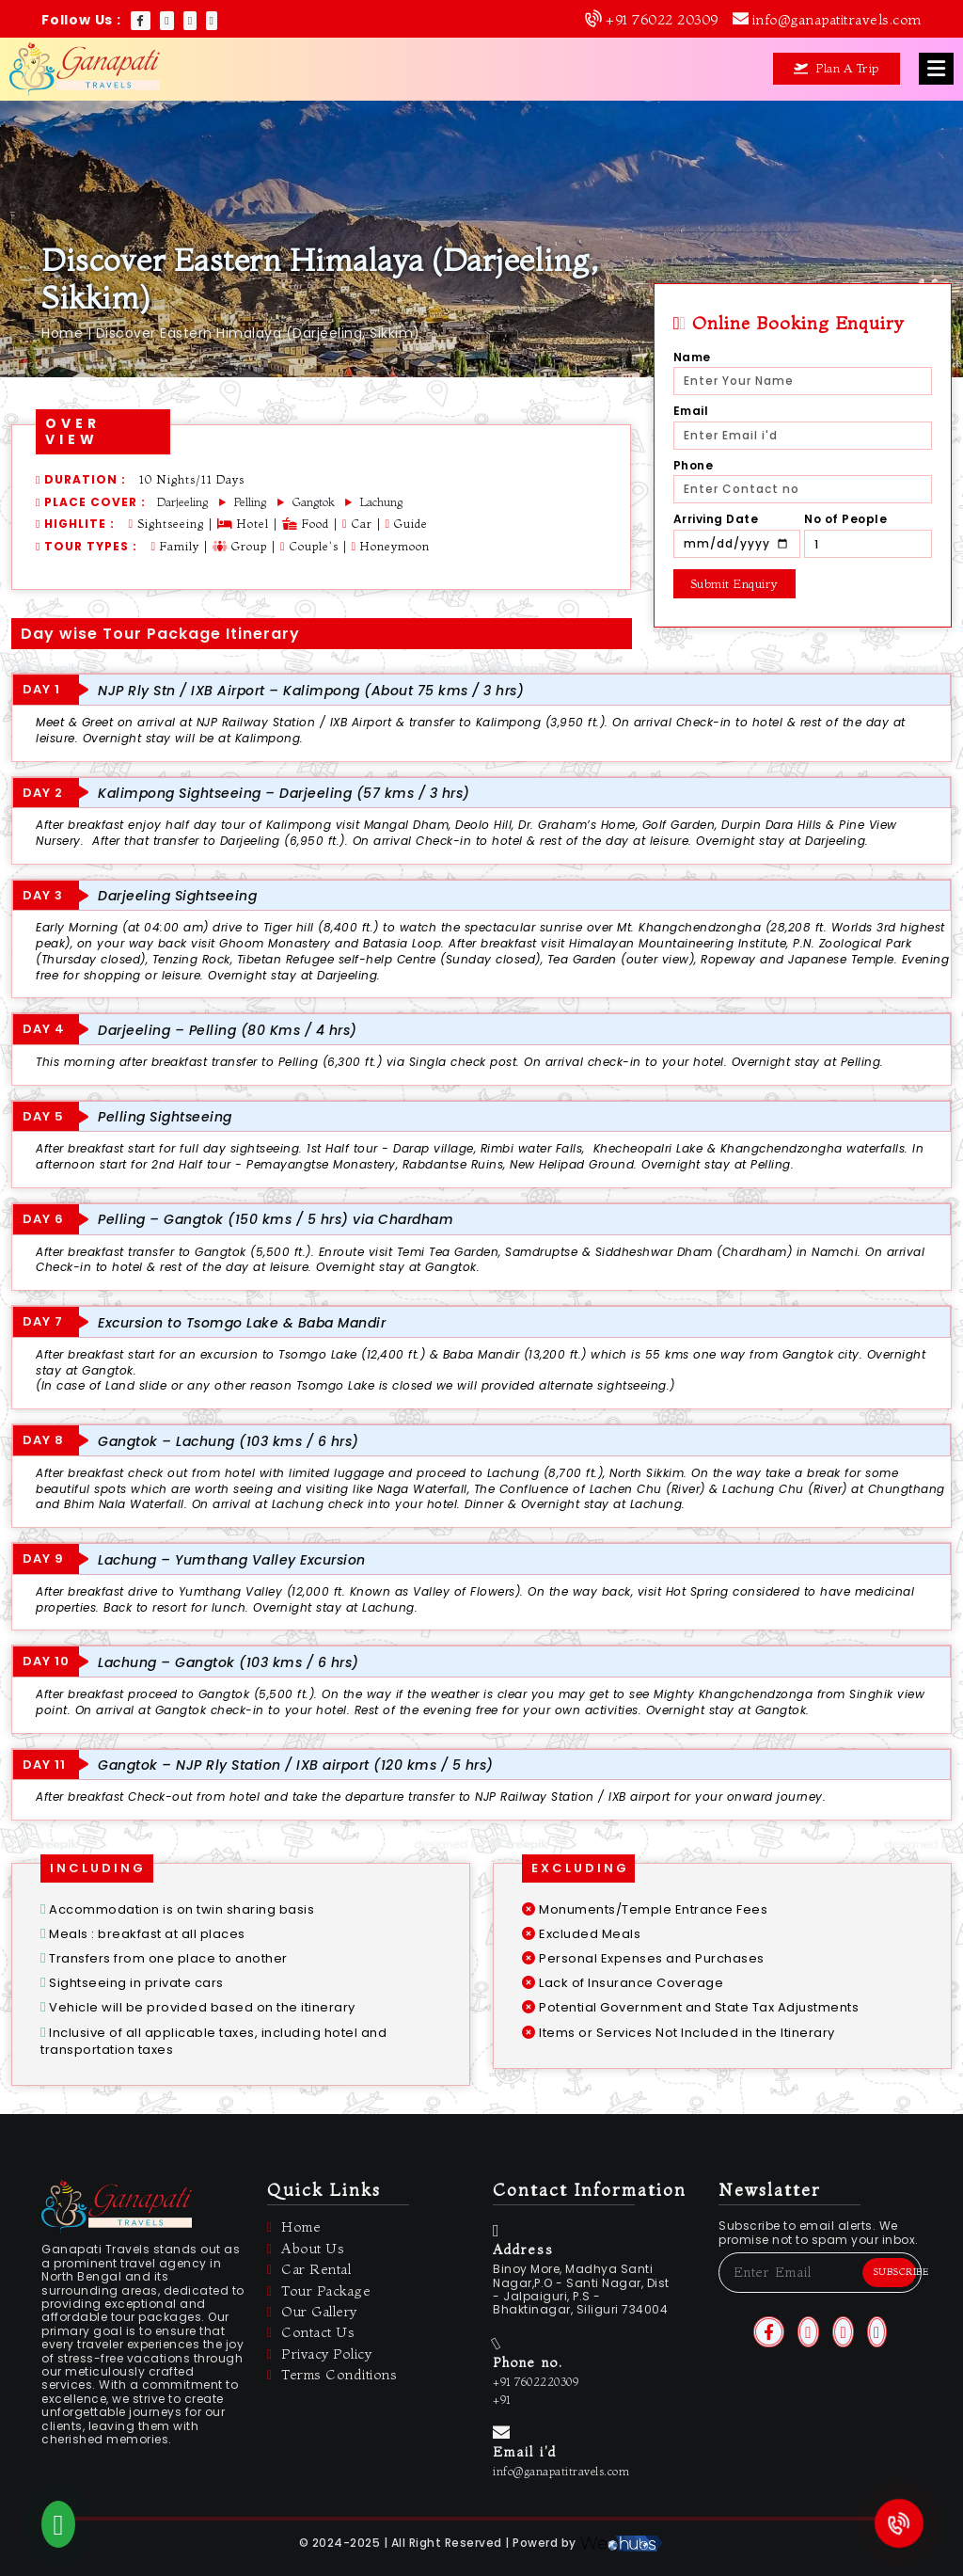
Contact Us (311, 2333)
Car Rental (309, 2270)
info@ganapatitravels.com (837, 19)
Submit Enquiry (734, 583)
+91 (502, 2400)
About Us (305, 2249)
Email (691, 411)
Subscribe (894, 2272)
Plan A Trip (836, 67)
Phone (693, 465)
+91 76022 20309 (662, 19)
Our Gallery (312, 2312)
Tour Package (319, 2291)
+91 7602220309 (535, 2382)
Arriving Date (716, 519)
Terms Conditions (332, 2375)
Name (692, 357)
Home (62, 333)
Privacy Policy (319, 2354)
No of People (845, 519)
